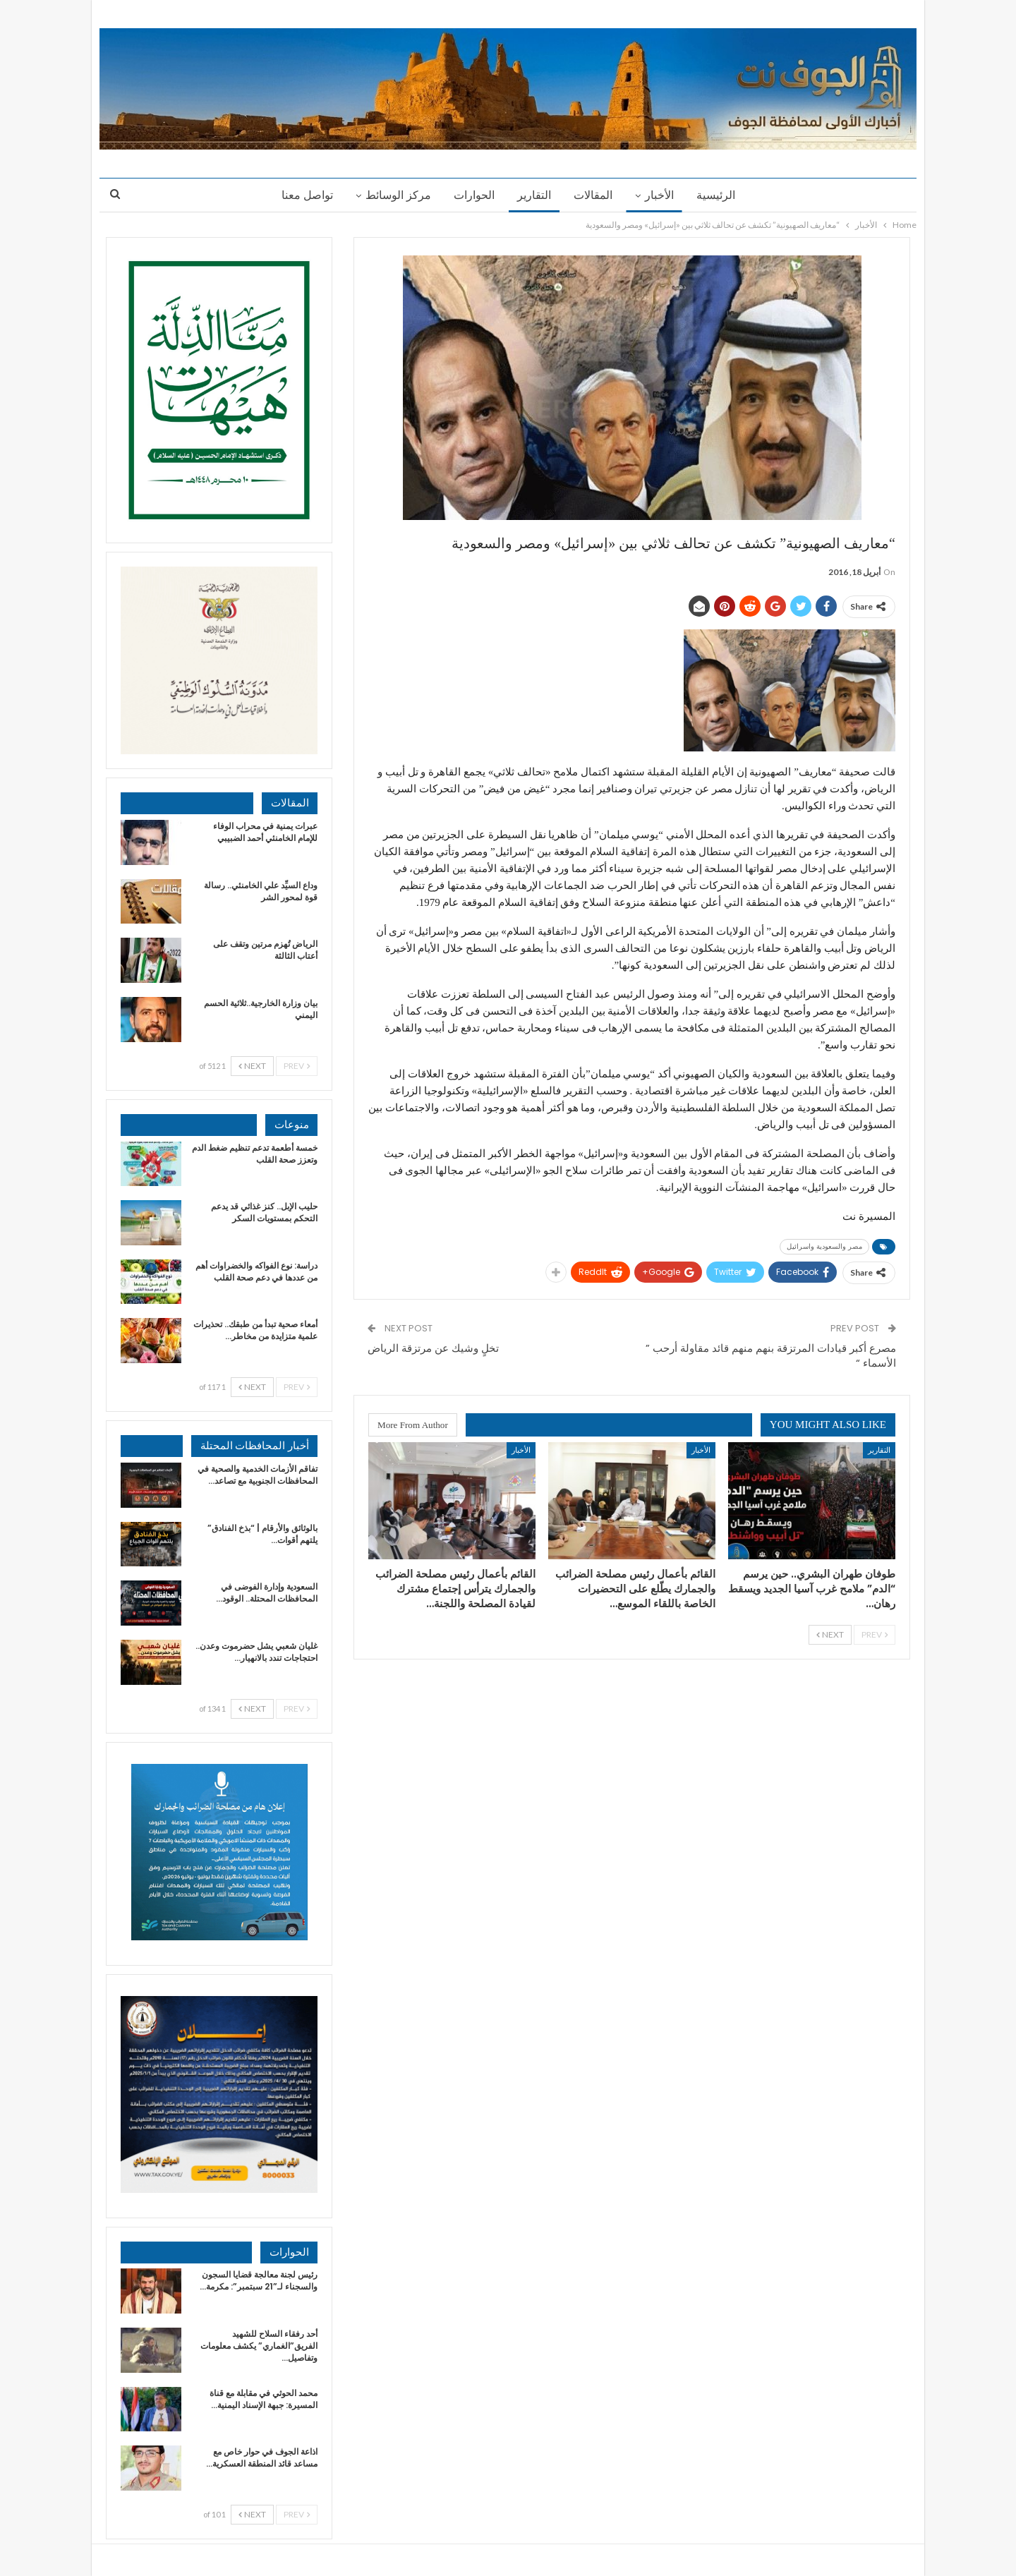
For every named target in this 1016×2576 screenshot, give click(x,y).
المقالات (595, 195)
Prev (874, 1634)
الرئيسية (722, 195)
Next (830, 1634)
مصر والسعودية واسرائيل (824, 1246)
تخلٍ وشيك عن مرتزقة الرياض (433, 1348)
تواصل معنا (301, 195)
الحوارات (472, 195)
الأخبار (663, 195)
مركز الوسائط (394, 195)
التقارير (534, 195)
